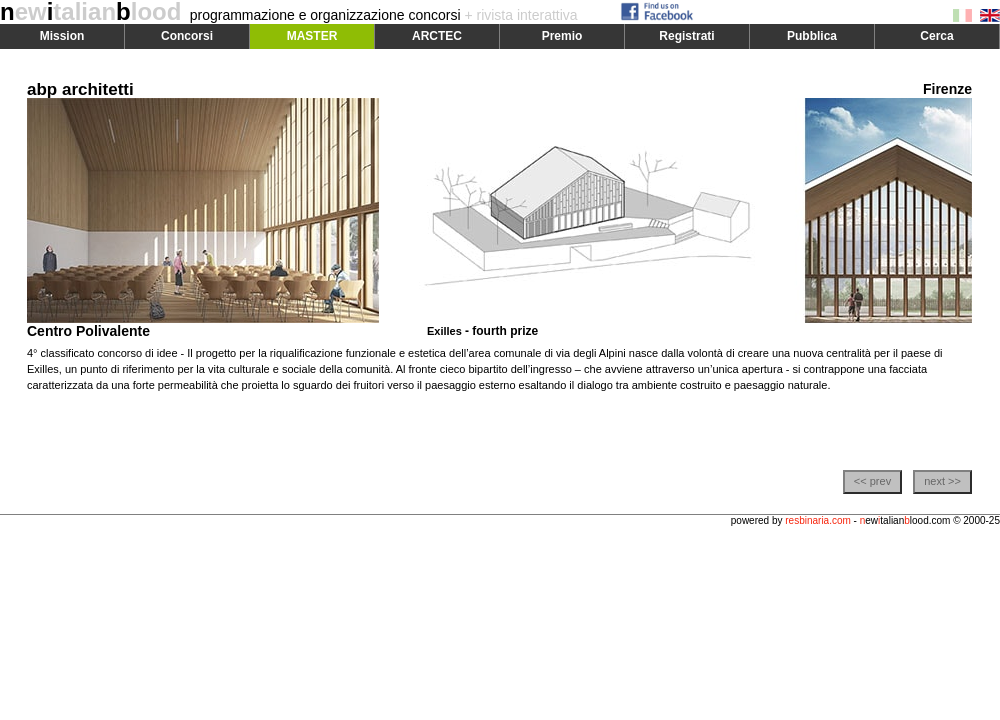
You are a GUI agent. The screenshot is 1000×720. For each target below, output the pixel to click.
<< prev (872, 481)
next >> (942, 481)
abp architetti (80, 89)
